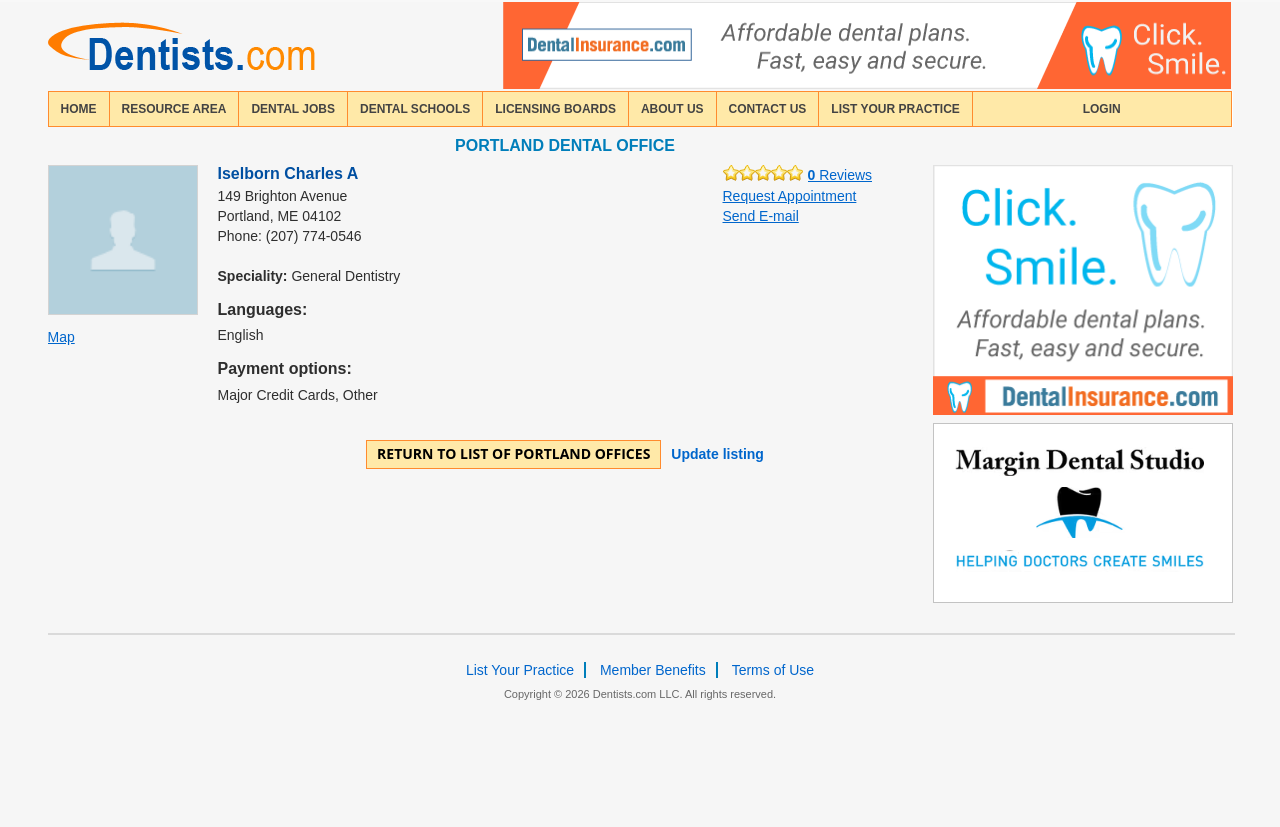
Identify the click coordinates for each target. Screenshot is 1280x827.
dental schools (415, 109)
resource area (174, 109)
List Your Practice (895, 109)
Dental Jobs (293, 109)
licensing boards (555, 109)
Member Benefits (653, 670)
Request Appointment (790, 196)
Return (513, 453)
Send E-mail (761, 216)
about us (672, 109)
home (79, 109)
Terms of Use (773, 670)
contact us (768, 109)
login (1102, 109)
